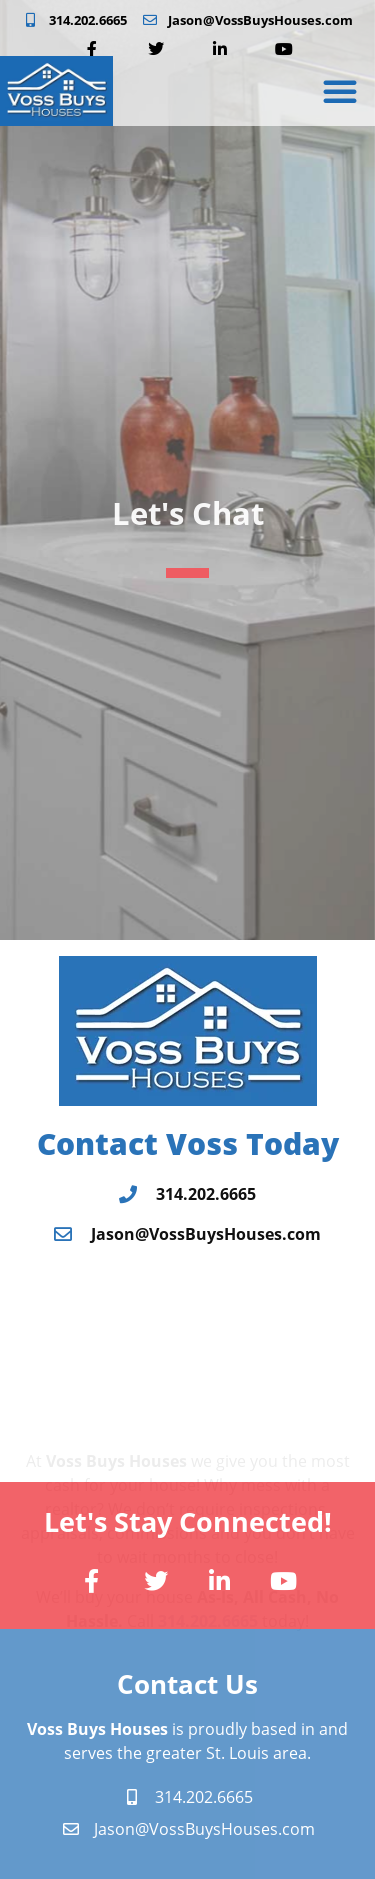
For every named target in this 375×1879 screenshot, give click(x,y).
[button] (340, 91)
